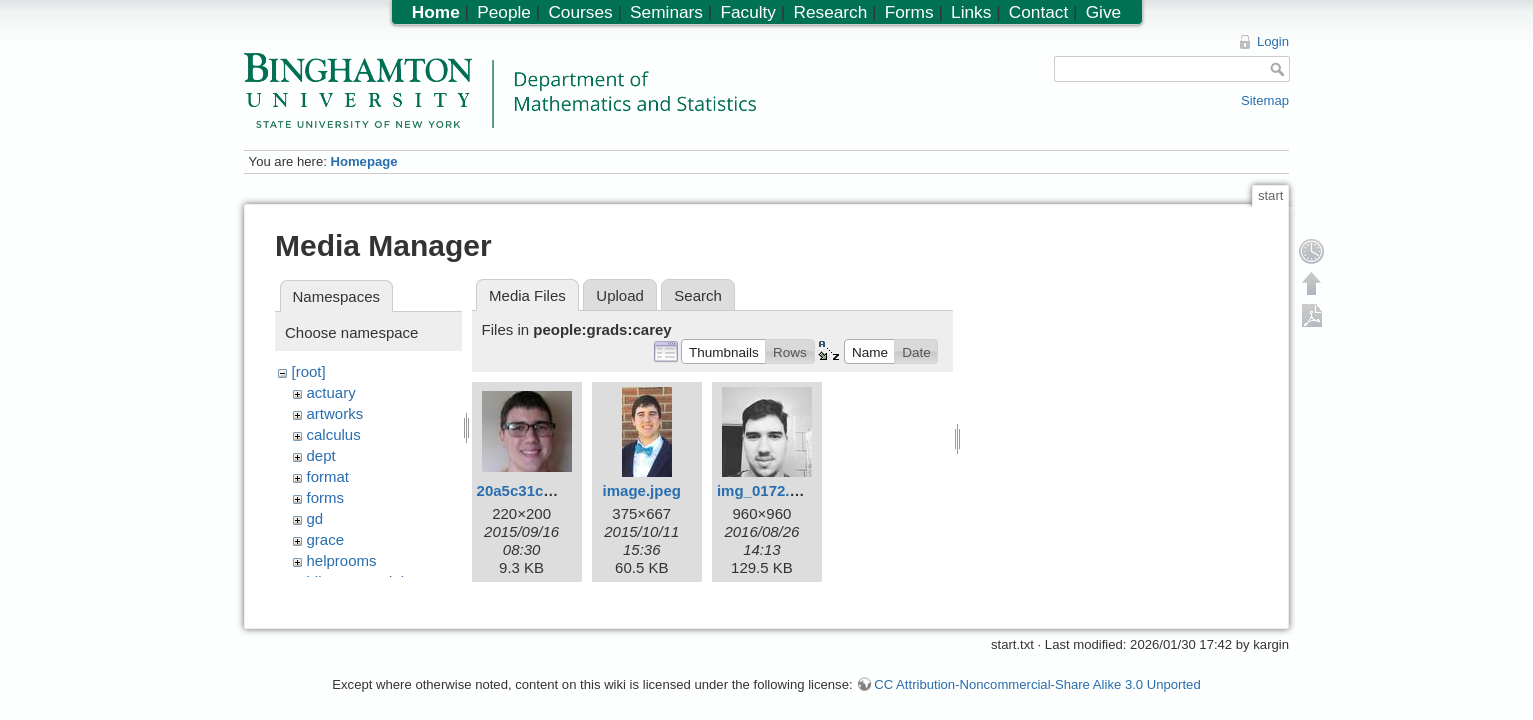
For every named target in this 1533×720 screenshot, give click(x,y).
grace (326, 539)
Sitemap (1265, 100)
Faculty (748, 12)
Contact (1038, 12)
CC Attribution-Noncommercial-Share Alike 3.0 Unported (1037, 674)
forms (326, 497)
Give (1103, 12)
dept (321, 455)
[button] (723, 351)
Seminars (666, 12)
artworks (335, 413)
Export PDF (1312, 315)
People (504, 12)
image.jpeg (642, 490)
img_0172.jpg (764, 490)
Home (436, 12)
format (328, 476)
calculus (334, 434)
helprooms (342, 560)
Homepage (363, 161)
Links (971, 12)
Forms (909, 12)
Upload (620, 295)
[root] (309, 371)
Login (1273, 41)
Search (698, 295)
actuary (331, 392)
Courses (580, 12)
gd (315, 518)
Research (830, 12)
